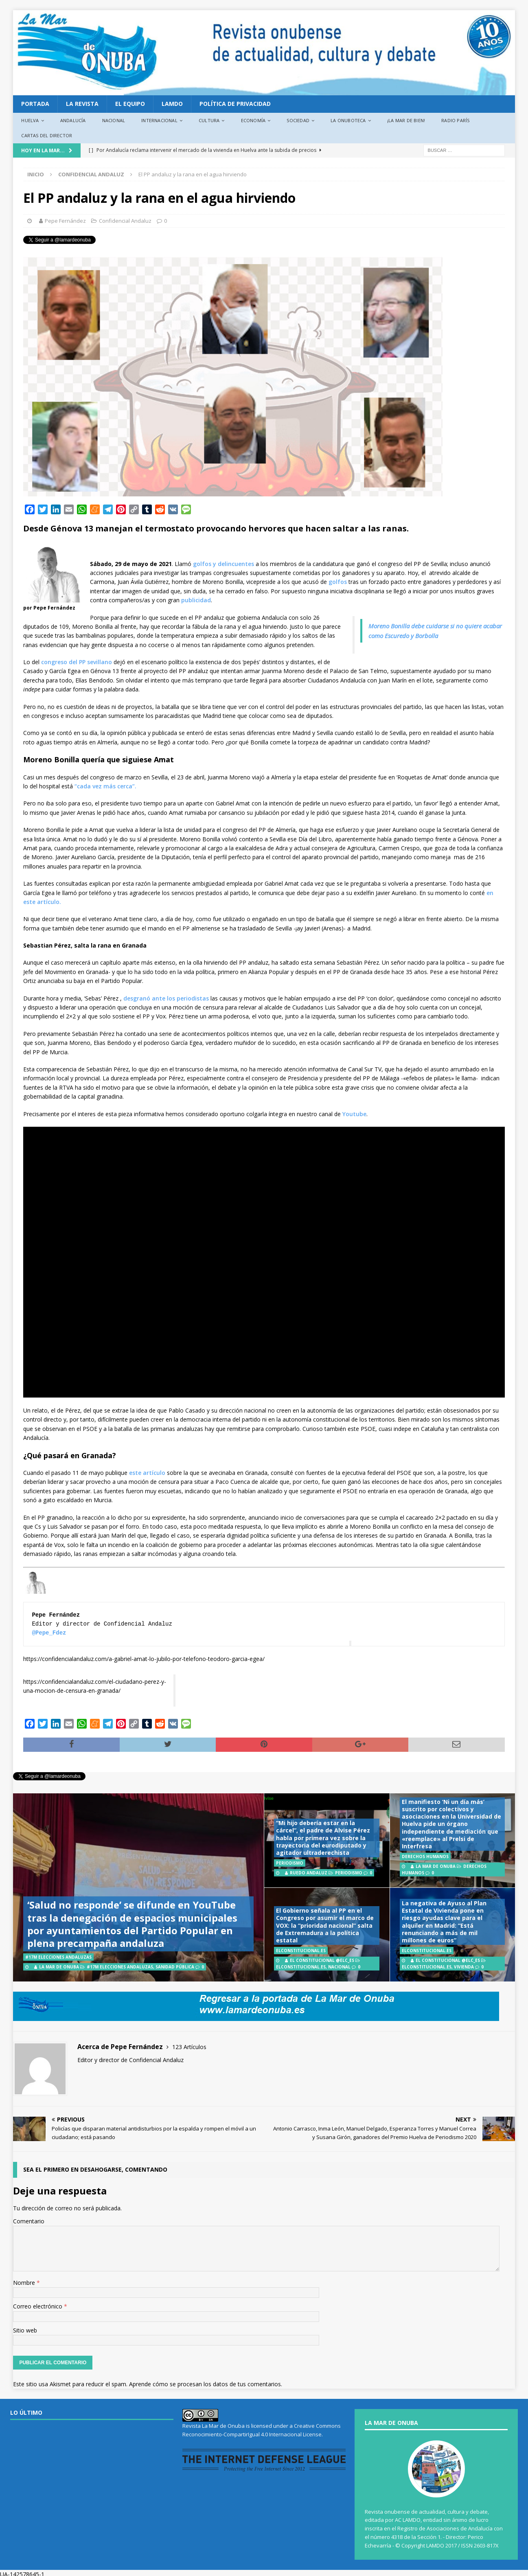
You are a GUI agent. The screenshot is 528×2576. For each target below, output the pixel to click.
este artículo (147, 1473)
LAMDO (172, 104)
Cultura (209, 120)
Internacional (159, 120)
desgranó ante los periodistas (166, 998)
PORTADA (35, 104)
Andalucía (73, 120)
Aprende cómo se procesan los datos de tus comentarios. (205, 2384)
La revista (82, 104)
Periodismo (348, 1873)
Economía (253, 120)
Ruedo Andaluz (308, 1873)
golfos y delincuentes (223, 564)
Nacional (113, 120)
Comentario (28, 2221)
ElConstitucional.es (301, 1967)
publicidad (196, 600)
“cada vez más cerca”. (105, 786)
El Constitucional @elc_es (322, 1960)
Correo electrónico (38, 2306)
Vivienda (464, 1967)
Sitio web (25, 2330)
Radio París (455, 120)
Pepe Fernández (65, 220)
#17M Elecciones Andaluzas (120, 1967)
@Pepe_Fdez (49, 1633)
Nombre (25, 2282)
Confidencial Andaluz (125, 220)
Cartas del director (46, 135)
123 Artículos (189, 2047)
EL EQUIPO (130, 104)
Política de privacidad (235, 104)
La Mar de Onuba (59, 1967)
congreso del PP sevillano (76, 662)
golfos (338, 582)
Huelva (30, 120)
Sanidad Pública (175, 1967)
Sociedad (298, 120)
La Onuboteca (348, 120)
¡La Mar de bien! (406, 120)
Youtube (354, 1114)
